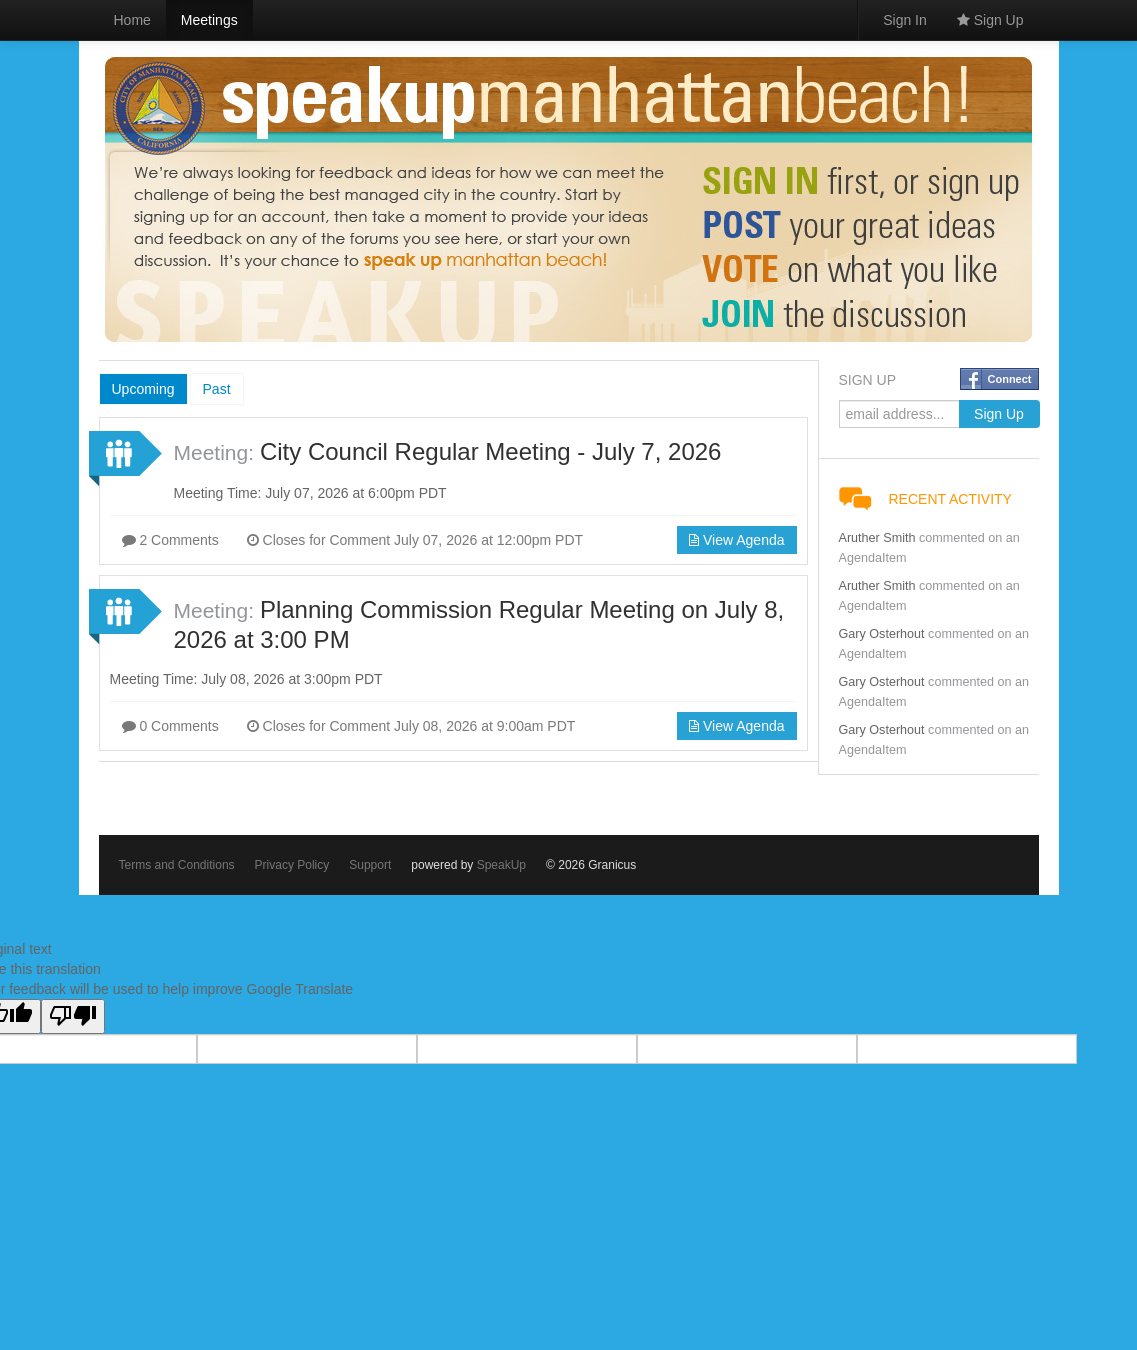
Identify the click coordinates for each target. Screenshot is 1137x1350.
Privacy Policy (292, 865)
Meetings (209, 20)
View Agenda (736, 540)
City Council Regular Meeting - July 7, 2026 (491, 451)
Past (217, 389)
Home (132, 20)
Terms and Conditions (177, 865)
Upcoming (143, 389)
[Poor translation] (73, 1016)
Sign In (905, 20)
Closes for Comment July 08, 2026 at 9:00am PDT (411, 726)
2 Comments (170, 540)
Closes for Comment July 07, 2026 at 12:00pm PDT (415, 540)
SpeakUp (501, 865)
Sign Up (990, 20)
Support (370, 865)
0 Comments (170, 726)
